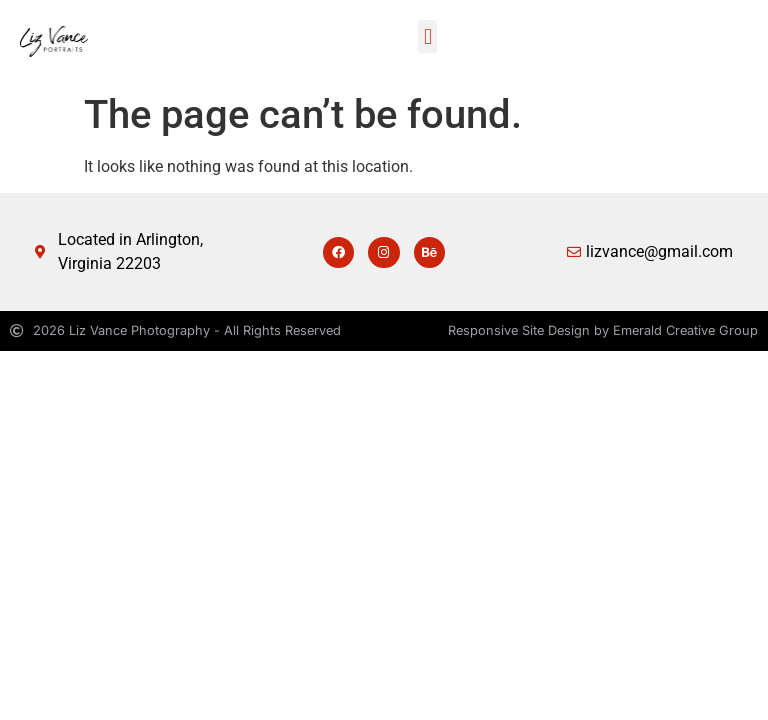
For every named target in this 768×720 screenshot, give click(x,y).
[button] (427, 36)
